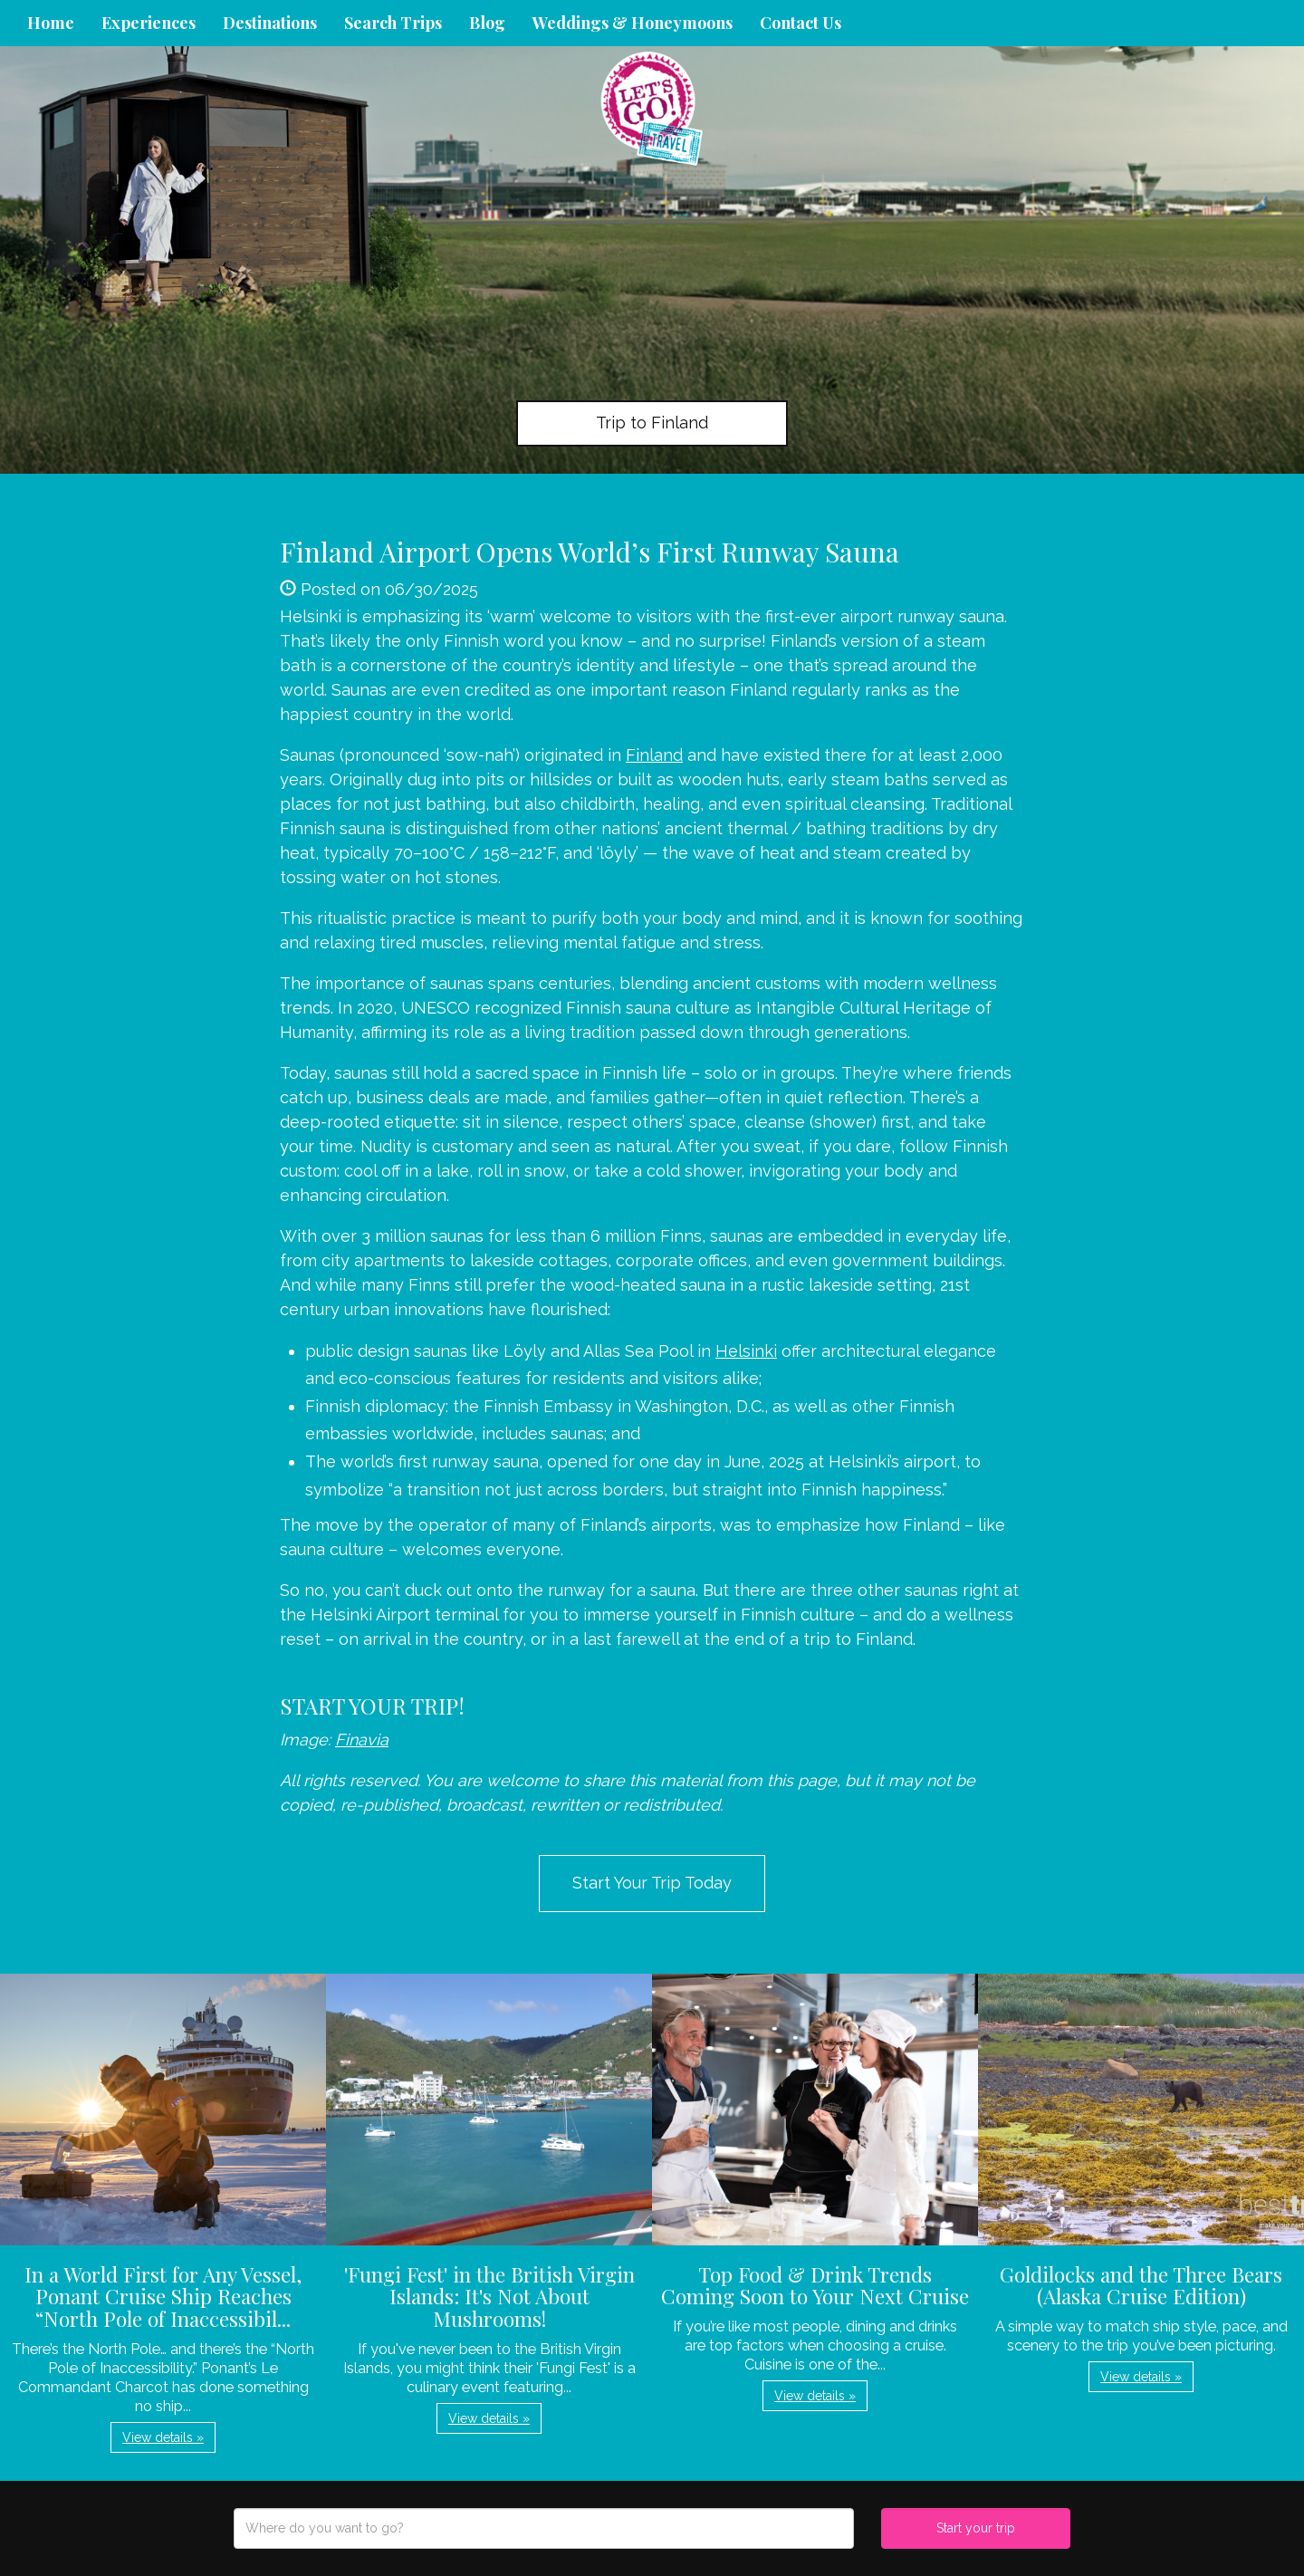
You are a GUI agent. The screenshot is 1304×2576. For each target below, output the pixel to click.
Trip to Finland (652, 422)
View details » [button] (163, 2437)
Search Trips (393, 23)
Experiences (148, 23)
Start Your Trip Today (652, 1882)
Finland (654, 754)
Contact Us (800, 23)
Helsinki (746, 1350)
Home (50, 23)
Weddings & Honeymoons (632, 23)
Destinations (270, 23)
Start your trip (975, 2528)
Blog (487, 23)
